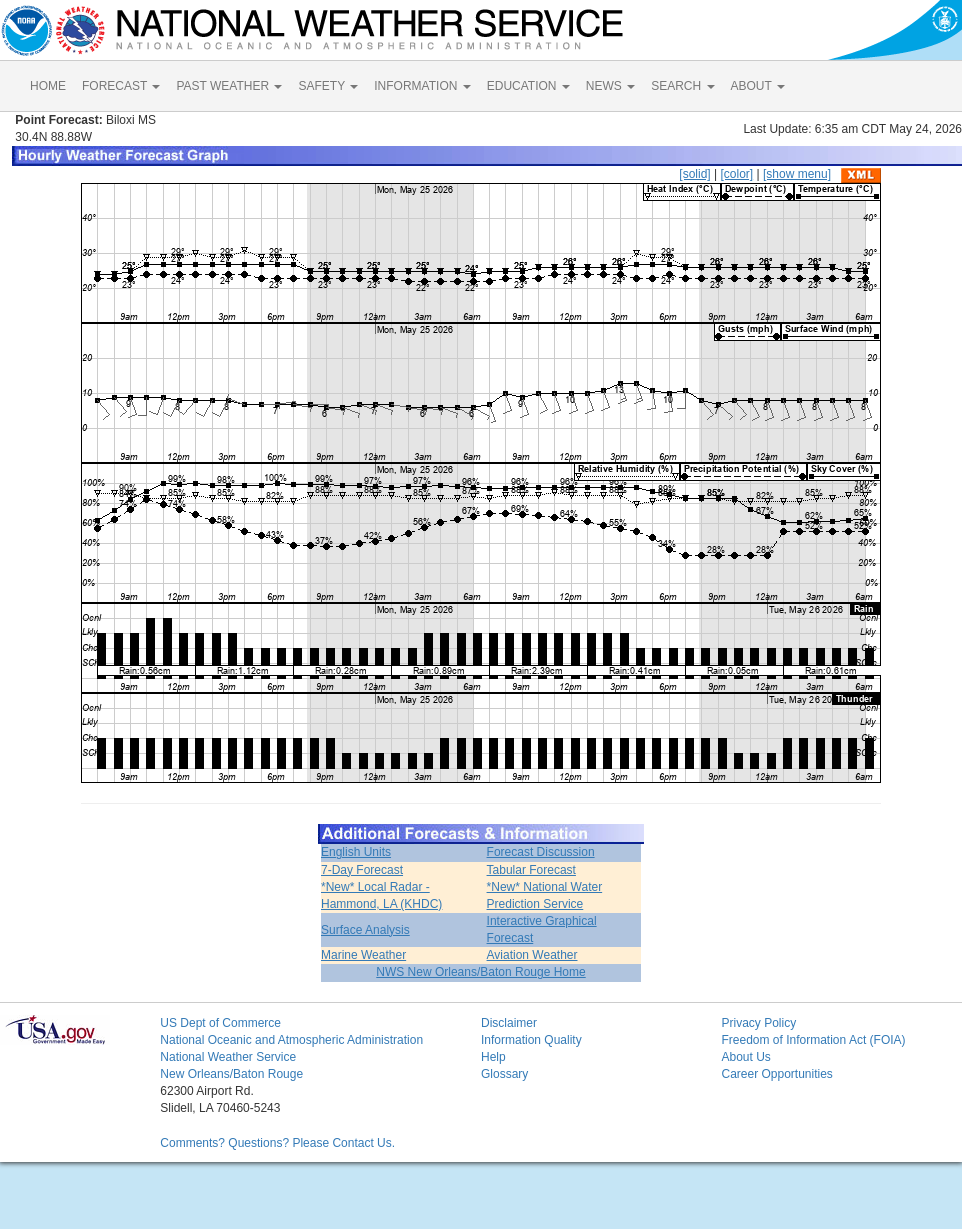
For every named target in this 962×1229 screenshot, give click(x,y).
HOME (48, 86)
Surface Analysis (365, 930)
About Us (745, 1057)
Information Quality (531, 1040)
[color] (736, 174)
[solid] (694, 174)
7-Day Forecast (362, 870)
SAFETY (328, 86)
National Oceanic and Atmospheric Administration (291, 1040)
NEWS (610, 86)
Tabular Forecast (531, 870)
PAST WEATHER (229, 86)
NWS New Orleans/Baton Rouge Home (480, 972)
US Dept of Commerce (220, 1023)
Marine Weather (363, 955)
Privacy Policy (758, 1023)
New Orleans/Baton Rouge (231, 1074)
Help (493, 1057)
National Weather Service (228, 1057)
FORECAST (121, 86)
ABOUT (758, 86)
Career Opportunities (776, 1074)
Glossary (504, 1074)
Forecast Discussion (541, 852)
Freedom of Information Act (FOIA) (813, 1040)
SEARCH (682, 86)
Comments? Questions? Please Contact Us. (277, 1143)
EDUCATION (528, 86)
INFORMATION (422, 86)
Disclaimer (509, 1023)
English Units (356, 852)
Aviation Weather (532, 955)
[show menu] (797, 174)
